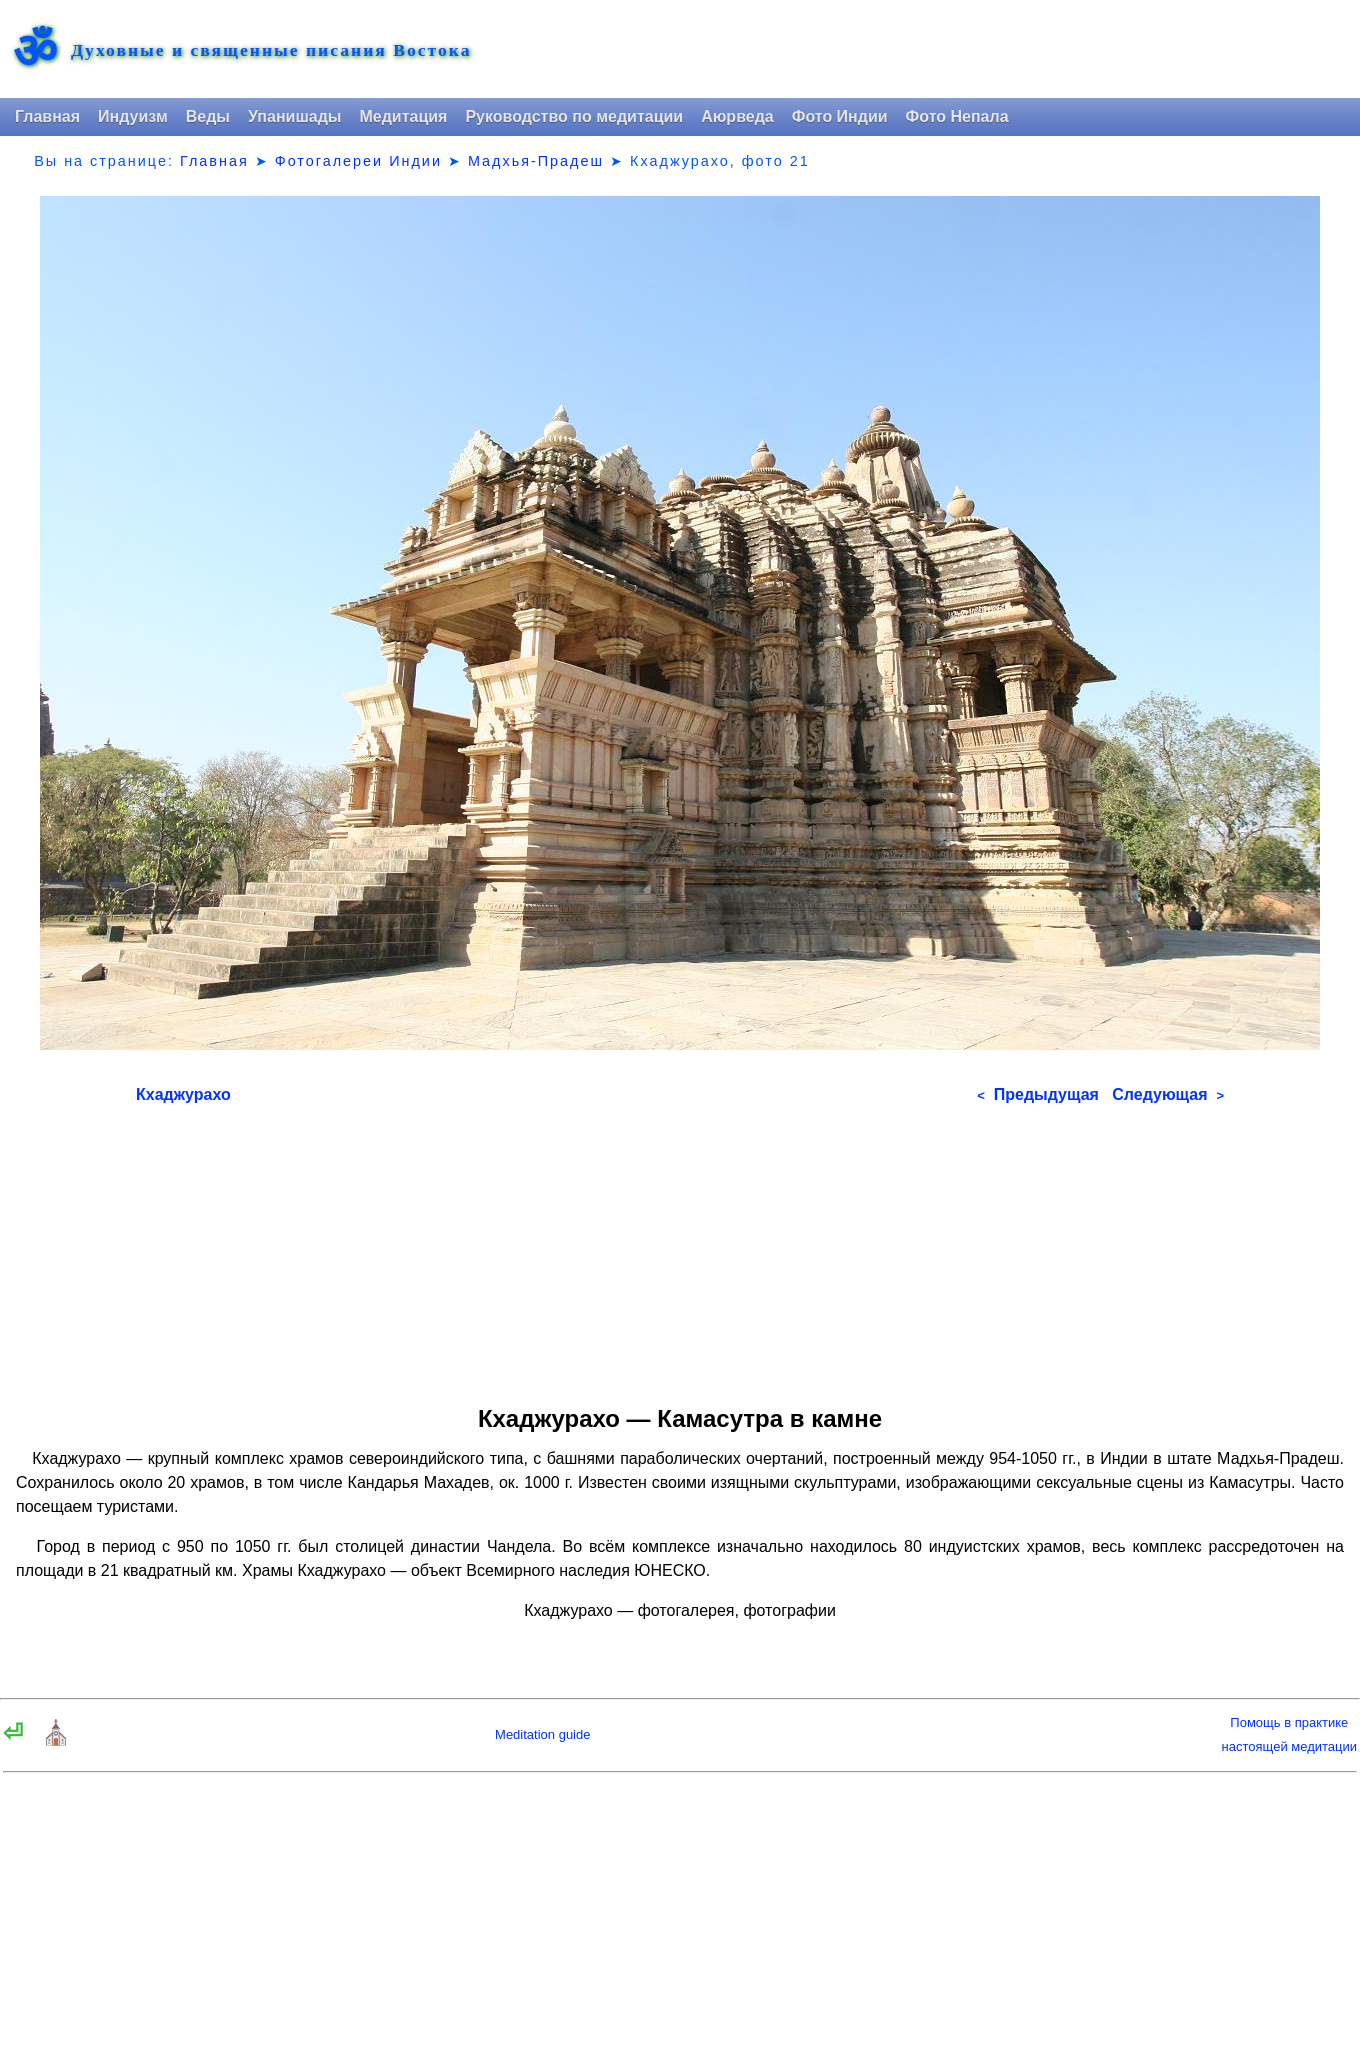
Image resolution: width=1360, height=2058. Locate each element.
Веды (208, 116)
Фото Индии (840, 116)
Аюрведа (737, 116)
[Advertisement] (680, 1248)
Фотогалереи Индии (358, 161)
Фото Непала (957, 116)
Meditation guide (542, 1734)
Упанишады (294, 116)
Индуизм (133, 116)
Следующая (1168, 1094)
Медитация (403, 116)
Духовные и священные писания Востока (271, 51)
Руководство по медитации (574, 116)
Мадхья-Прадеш (536, 161)
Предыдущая (1038, 1094)
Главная (47, 116)
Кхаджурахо (183, 1094)
